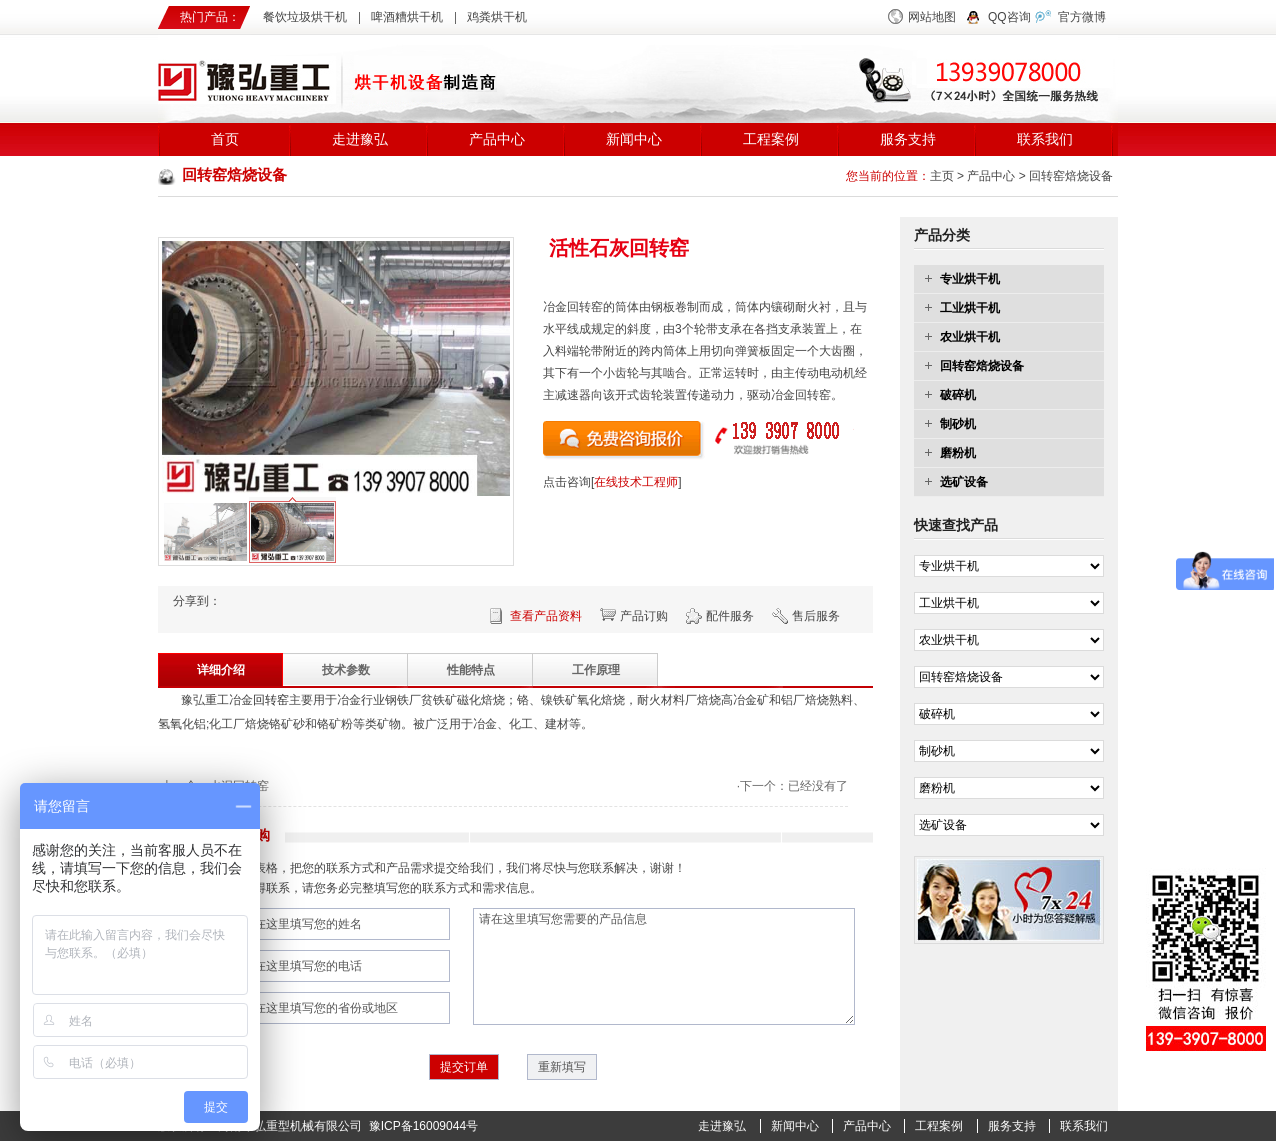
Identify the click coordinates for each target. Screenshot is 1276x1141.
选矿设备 (964, 482)
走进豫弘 (360, 139)
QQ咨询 (1009, 17)
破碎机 (958, 395)
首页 (225, 139)
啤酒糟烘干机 (407, 17)
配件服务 (730, 616)
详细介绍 (221, 670)
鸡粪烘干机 (497, 17)
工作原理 (596, 670)
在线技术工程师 (636, 482)
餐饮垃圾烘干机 (305, 17)
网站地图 (932, 17)
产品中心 (497, 139)
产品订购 (644, 616)
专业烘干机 (970, 279)
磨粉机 (958, 453)
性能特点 (471, 670)
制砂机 (958, 424)
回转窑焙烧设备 (1071, 176)
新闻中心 (634, 139)
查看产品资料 (546, 616)
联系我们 (1045, 139)
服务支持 (908, 139)
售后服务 (816, 616)
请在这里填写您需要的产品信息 (664, 966)
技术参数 (346, 670)
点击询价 (624, 440)
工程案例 (771, 139)
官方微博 (1082, 17)
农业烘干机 (970, 337)
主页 (942, 176)
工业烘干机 (970, 308)
